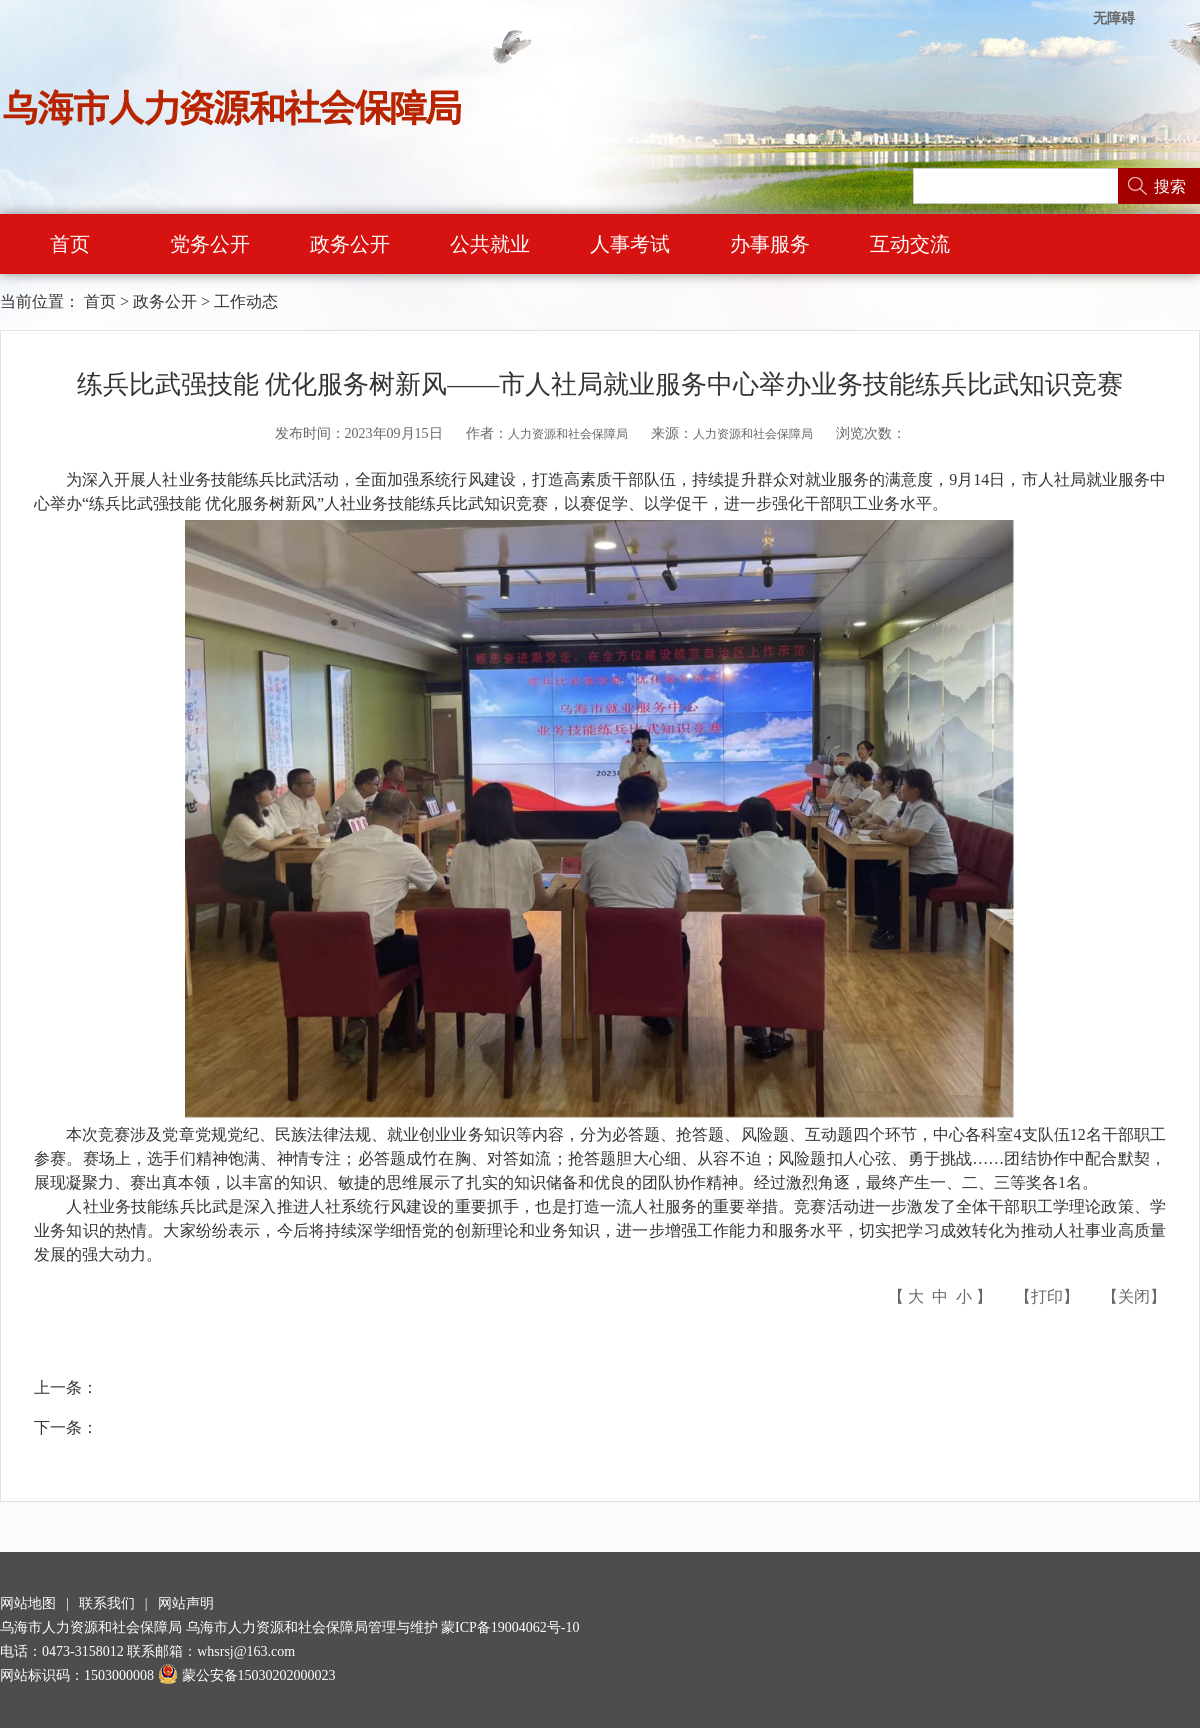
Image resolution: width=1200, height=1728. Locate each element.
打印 (1047, 1296)
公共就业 (490, 244)
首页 (70, 244)
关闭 (1134, 1296)
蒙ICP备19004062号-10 (510, 1627)
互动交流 (910, 244)
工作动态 (246, 301)
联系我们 (107, 1603)
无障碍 (1114, 18)
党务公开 (210, 244)
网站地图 (28, 1603)
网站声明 (186, 1603)
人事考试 (630, 244)
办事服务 (770, 244)
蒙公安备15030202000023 (247, 1675)
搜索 (1170, 186)
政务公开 (350, 244)
